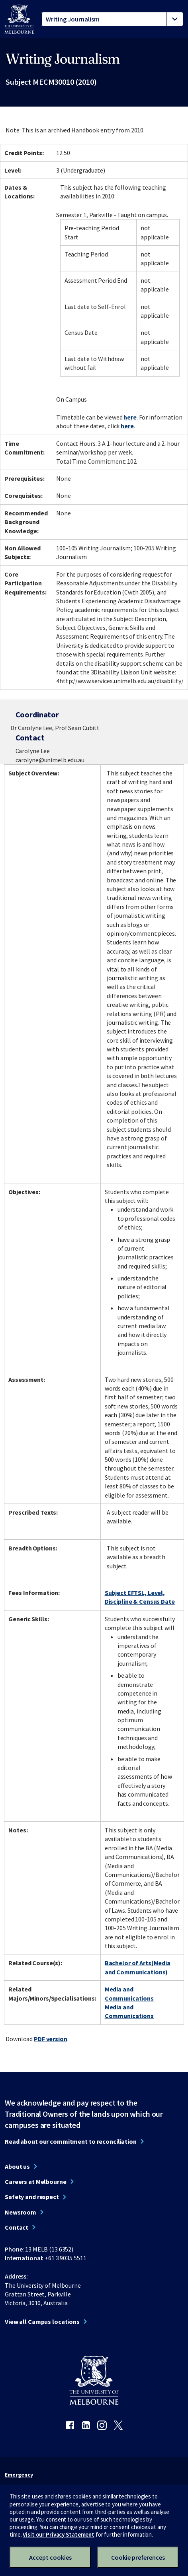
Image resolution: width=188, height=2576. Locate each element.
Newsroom (20, 2212)
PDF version (50, 2039)
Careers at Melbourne (36, 2182)
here (130, 417)
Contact (16, 2227)
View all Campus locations (42, 2321)
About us (17, 2166)
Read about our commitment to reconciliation (71, 2141)
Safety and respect (32, 2197)
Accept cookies (50, 2557)
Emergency (19, 2474)
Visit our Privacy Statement (58, 2534)
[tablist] (112, 19)
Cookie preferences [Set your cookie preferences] (138, 2557)
